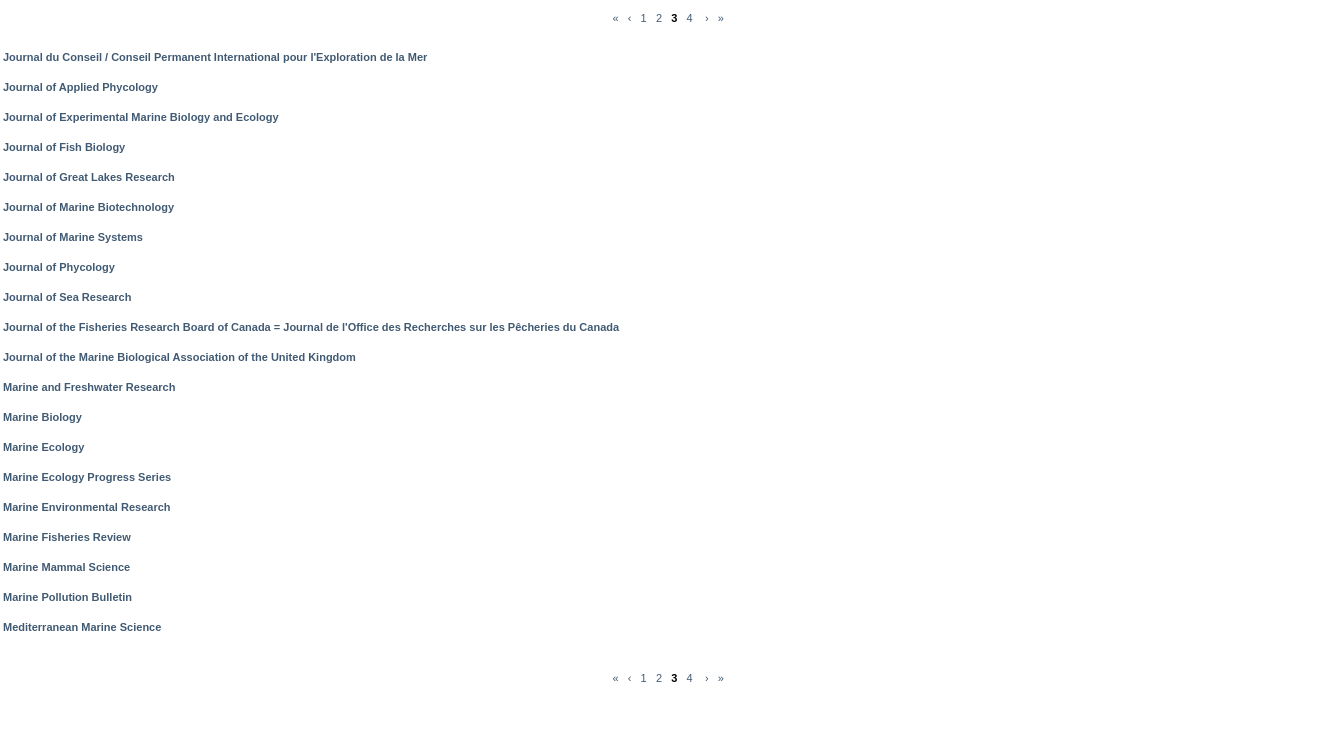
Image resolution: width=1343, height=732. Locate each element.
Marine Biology (42, 417)
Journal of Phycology (59, 267)
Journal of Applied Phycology (80, 87)
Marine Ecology (43, 447)
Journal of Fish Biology (64, 147)
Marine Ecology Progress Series (87, 477)
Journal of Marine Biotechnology (88, 207)
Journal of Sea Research (67, 297)
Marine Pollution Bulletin (67, 597)
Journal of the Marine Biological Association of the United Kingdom (179, 357)
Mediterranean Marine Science (82, 627)
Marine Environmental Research (87, 507)
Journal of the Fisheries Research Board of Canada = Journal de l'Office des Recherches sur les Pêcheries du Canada (311, 327)
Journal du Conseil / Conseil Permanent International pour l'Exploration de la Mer (215, 57)
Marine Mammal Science (66, 567)
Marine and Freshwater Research (89, 387)
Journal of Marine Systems (73, 237)
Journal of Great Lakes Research (89, 177)
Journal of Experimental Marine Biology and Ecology (141, 117)
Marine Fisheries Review (67, 537)
